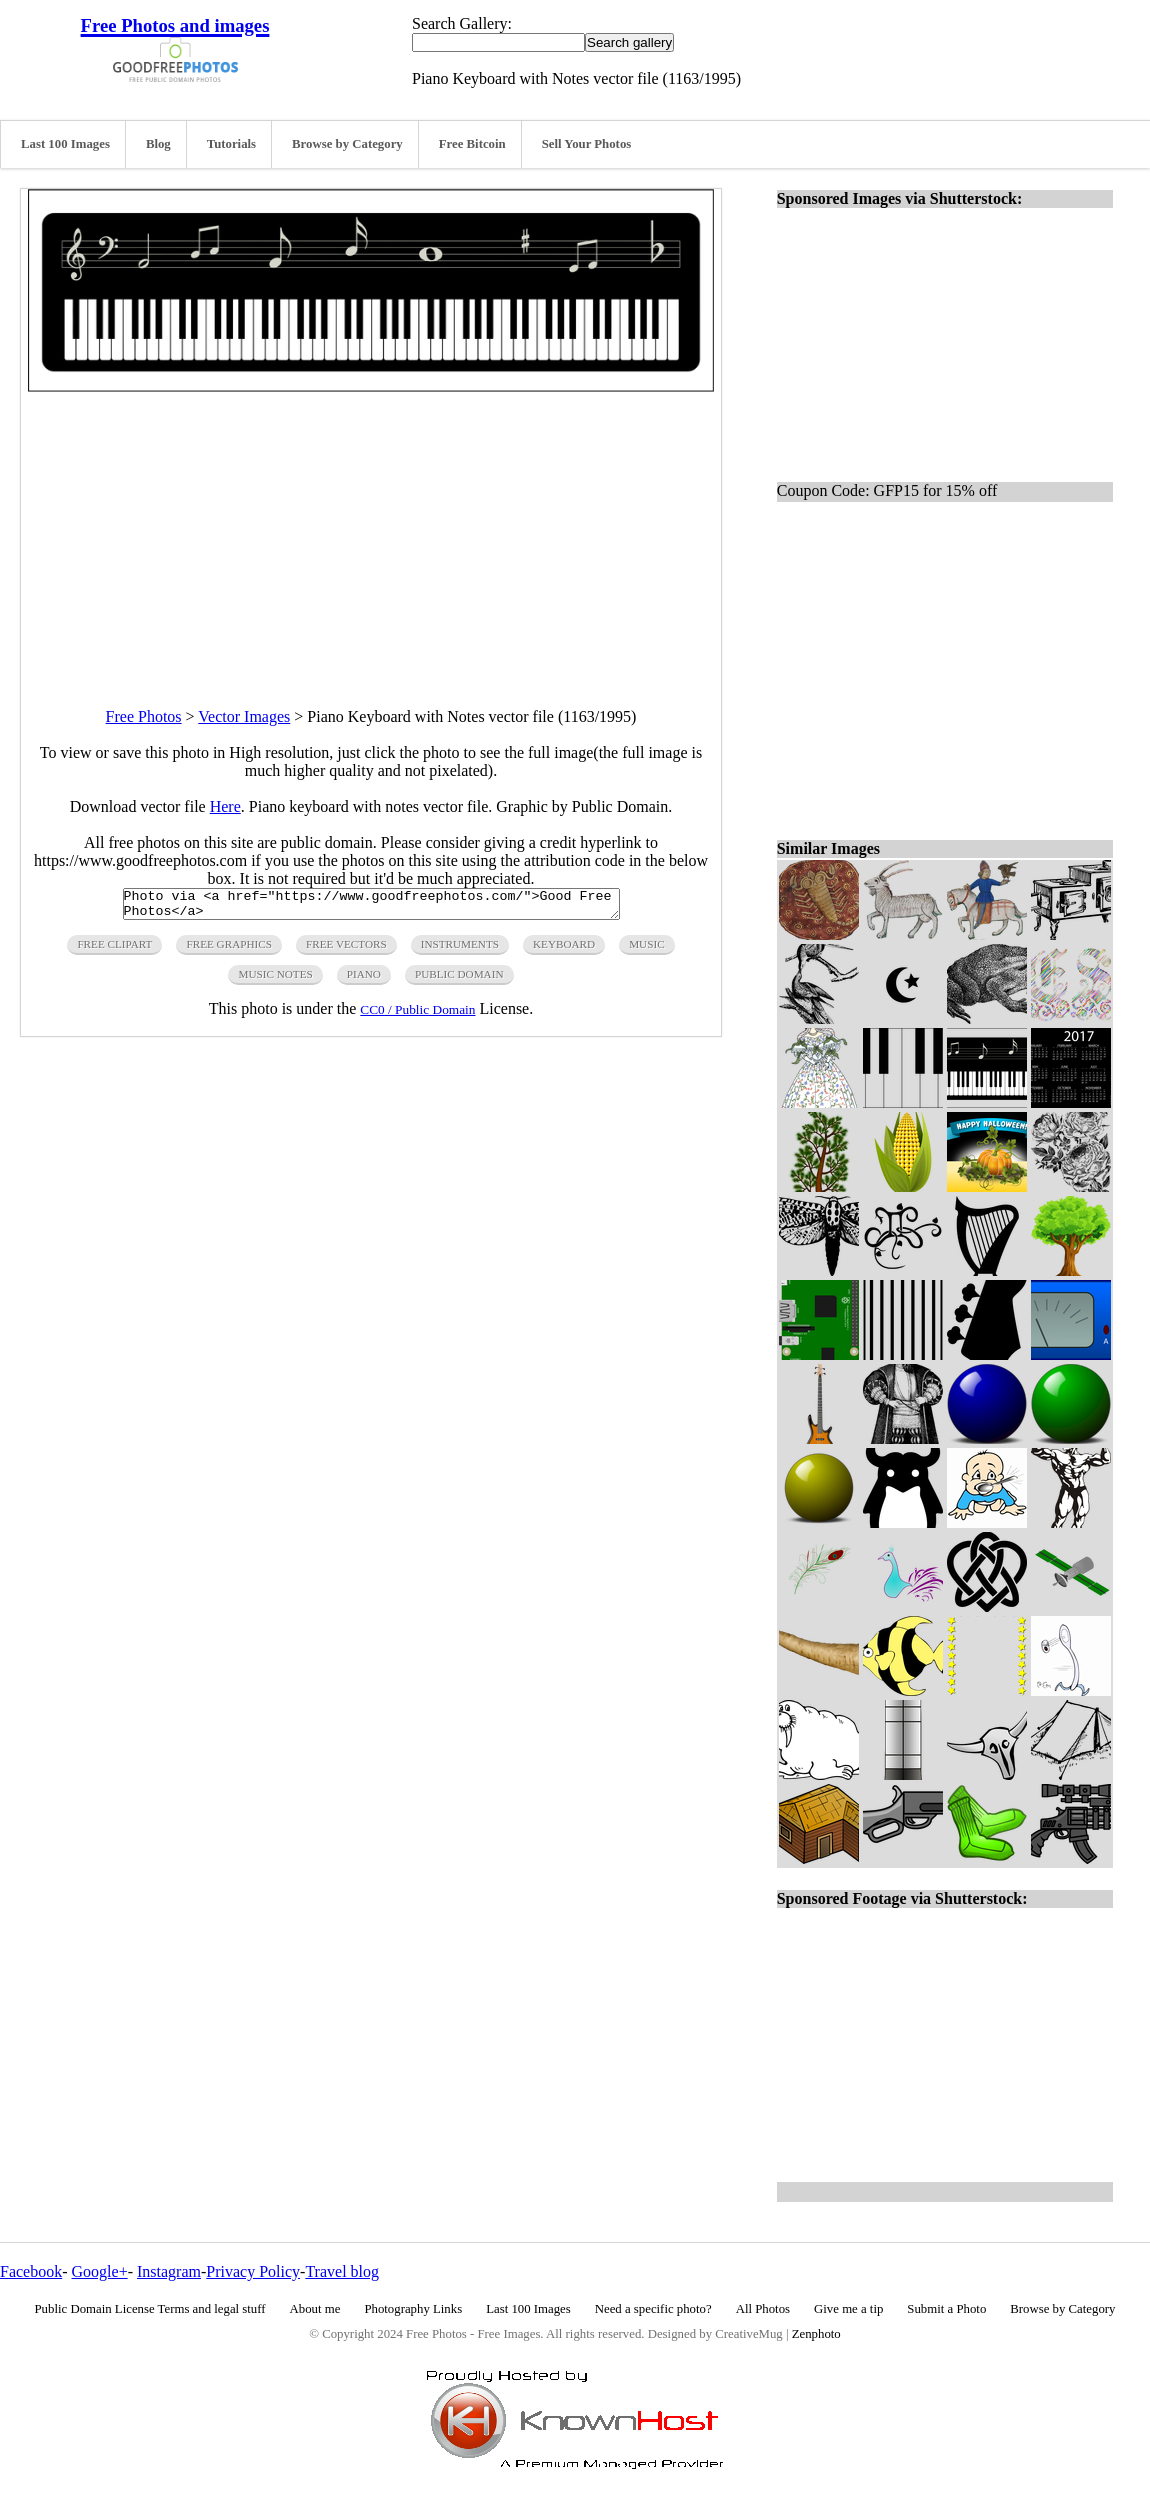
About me (315, 2309)
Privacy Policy (253, 2271)
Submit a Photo (946, 2309)
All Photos (763, 2309)
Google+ (100, 2271)
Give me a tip (848, 2309)
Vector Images (244, 716)
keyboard (564, 950)
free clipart (114, 950)
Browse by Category (347, 144)
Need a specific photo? (653, 2309)
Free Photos (144, 716)
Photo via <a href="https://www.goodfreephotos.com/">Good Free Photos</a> (371, 907)
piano (364, 980)
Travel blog (342, 2271)
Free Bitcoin (472, 144)
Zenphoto (816, 2334)
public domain (459, 980)
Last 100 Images (65, 144)
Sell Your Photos (587, 144)
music (646, 950)
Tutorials (231, 144)
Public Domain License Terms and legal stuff (150, 2309)
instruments (460, 950)
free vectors (346, 950)
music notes (275, 980)
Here (225, 806)
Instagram (169, 2271)
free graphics (228, 950)
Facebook (31, 2271)
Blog (158, 144)
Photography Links (413, 2309)
